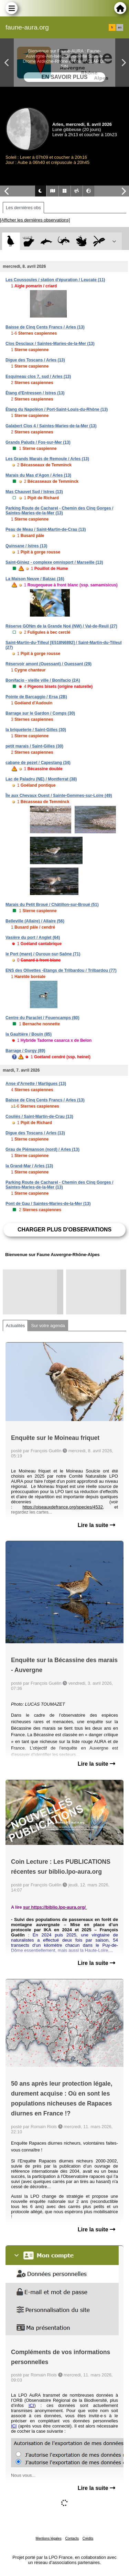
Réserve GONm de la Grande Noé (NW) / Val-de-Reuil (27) (61, 626)
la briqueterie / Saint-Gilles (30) (36, 729)
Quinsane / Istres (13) (26, 546)
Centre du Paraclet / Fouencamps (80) (42, 1017)
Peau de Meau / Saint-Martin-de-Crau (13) (46, 529)
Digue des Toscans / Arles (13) (35, 360)
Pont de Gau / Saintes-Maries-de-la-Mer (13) (48, 1203)
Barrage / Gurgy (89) (25, 1050)
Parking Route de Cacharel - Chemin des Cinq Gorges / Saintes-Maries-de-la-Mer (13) (59, 510)
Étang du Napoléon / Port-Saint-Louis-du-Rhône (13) (57, 409)
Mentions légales (49, 2538)
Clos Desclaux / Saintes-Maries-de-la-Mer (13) (50, 343)
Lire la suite (96, 1525)
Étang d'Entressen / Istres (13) (35, 393)
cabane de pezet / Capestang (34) (38, 762)
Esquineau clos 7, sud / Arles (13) (38, 376)
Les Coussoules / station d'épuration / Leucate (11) (55, 279)
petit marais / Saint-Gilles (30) (34, 746)
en (119, 27)
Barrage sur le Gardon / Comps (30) (40, 713)
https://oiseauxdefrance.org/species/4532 (62, 1507)
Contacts (71, 2538)
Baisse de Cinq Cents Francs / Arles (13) (45, 327)
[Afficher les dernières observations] (35, 220)
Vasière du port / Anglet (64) (33, 937)
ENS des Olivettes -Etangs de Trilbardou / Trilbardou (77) (61, 970)
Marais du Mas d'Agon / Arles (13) (38, 475)
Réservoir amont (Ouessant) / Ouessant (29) (49, 663)
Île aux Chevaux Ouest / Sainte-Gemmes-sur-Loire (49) (59, 795)
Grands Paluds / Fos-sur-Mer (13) (38, 442)
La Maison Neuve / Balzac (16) (35, 578)
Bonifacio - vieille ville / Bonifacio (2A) (43, 680)
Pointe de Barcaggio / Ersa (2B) (36, 696)
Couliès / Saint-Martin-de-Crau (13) (39, 1116)
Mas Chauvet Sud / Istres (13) (34, 491)
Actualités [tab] (15, 1325)
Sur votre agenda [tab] (48, 1325)
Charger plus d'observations (64, 1229)
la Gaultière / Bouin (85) (29, 1034)
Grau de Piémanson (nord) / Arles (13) (42, 1149)
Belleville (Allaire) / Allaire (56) (35, 921)
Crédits (88, 2538)
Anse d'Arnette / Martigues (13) (36, 1083)
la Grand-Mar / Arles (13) (29, 1166)
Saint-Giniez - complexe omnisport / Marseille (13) (54, 562)
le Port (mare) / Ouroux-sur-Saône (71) (43, 954)
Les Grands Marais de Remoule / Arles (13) (47, 458)
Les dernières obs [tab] (23, 207)
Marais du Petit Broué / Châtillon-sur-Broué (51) (52, 904)
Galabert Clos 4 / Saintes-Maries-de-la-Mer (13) (51, 426)
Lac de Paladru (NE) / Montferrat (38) (41, 779)
